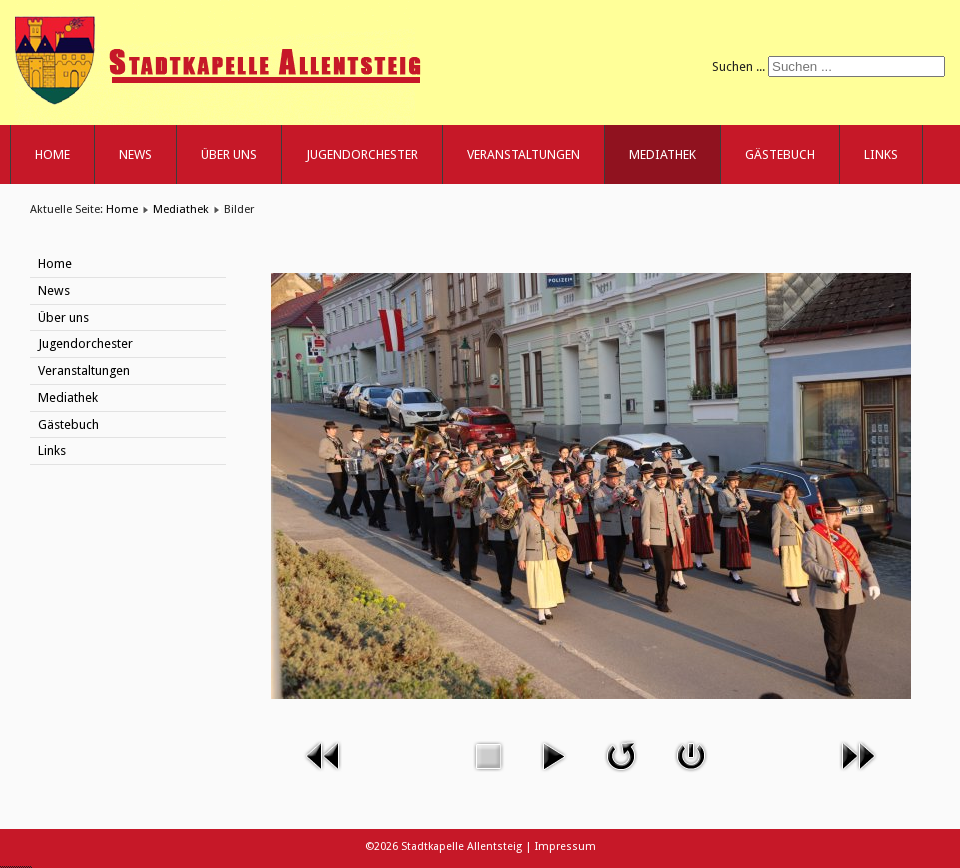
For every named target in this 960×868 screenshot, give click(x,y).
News (135, 154)
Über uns (229, 154)
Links (881, 154)
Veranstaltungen (523, 154)
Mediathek (662, 154)
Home (52, 154)
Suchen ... (738, 66)
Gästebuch (780, 154)
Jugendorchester (362, 154)
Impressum (565, 846)
